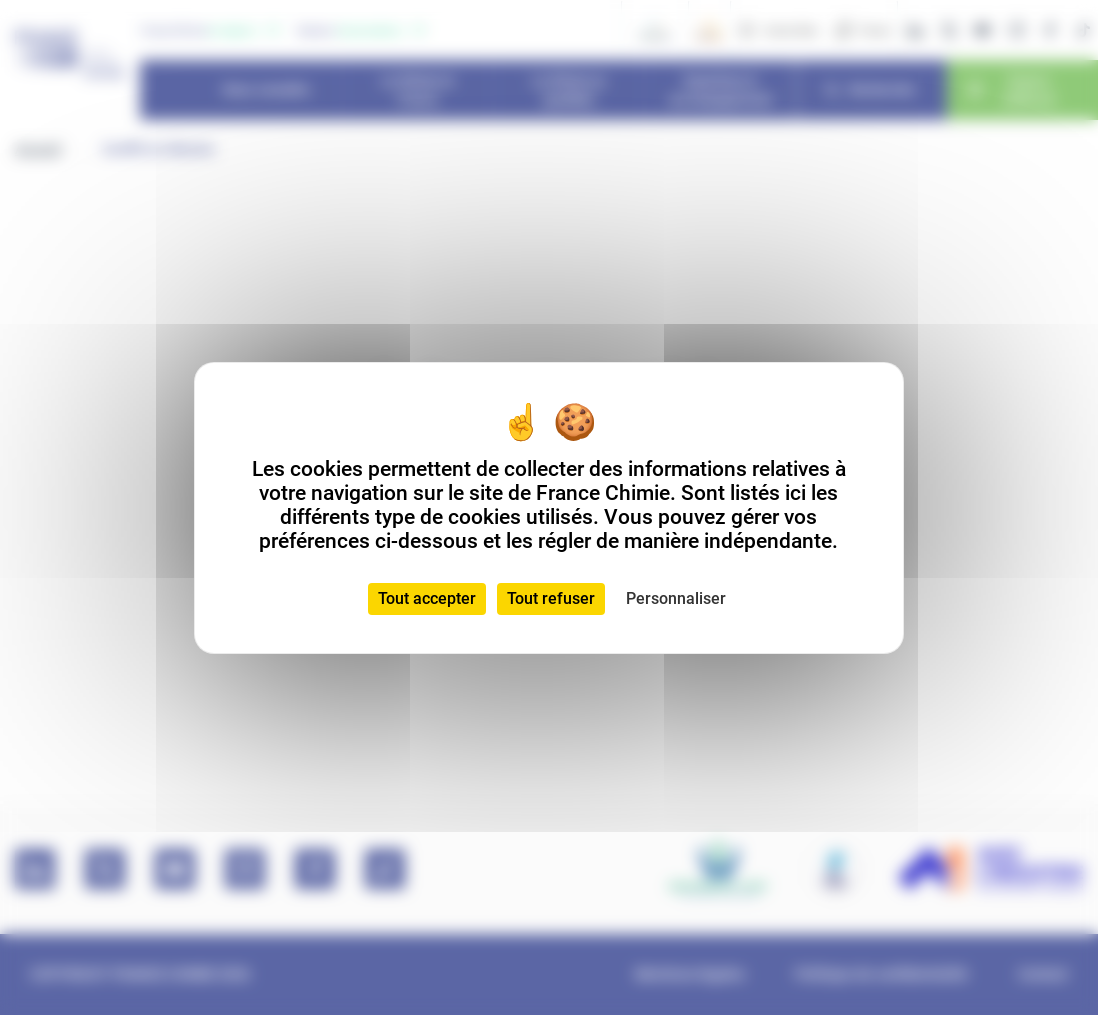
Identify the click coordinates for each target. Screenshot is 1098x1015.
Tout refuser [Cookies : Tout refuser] (551, 598)
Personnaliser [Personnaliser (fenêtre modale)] (676, 598)
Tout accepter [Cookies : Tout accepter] (427, 598)
